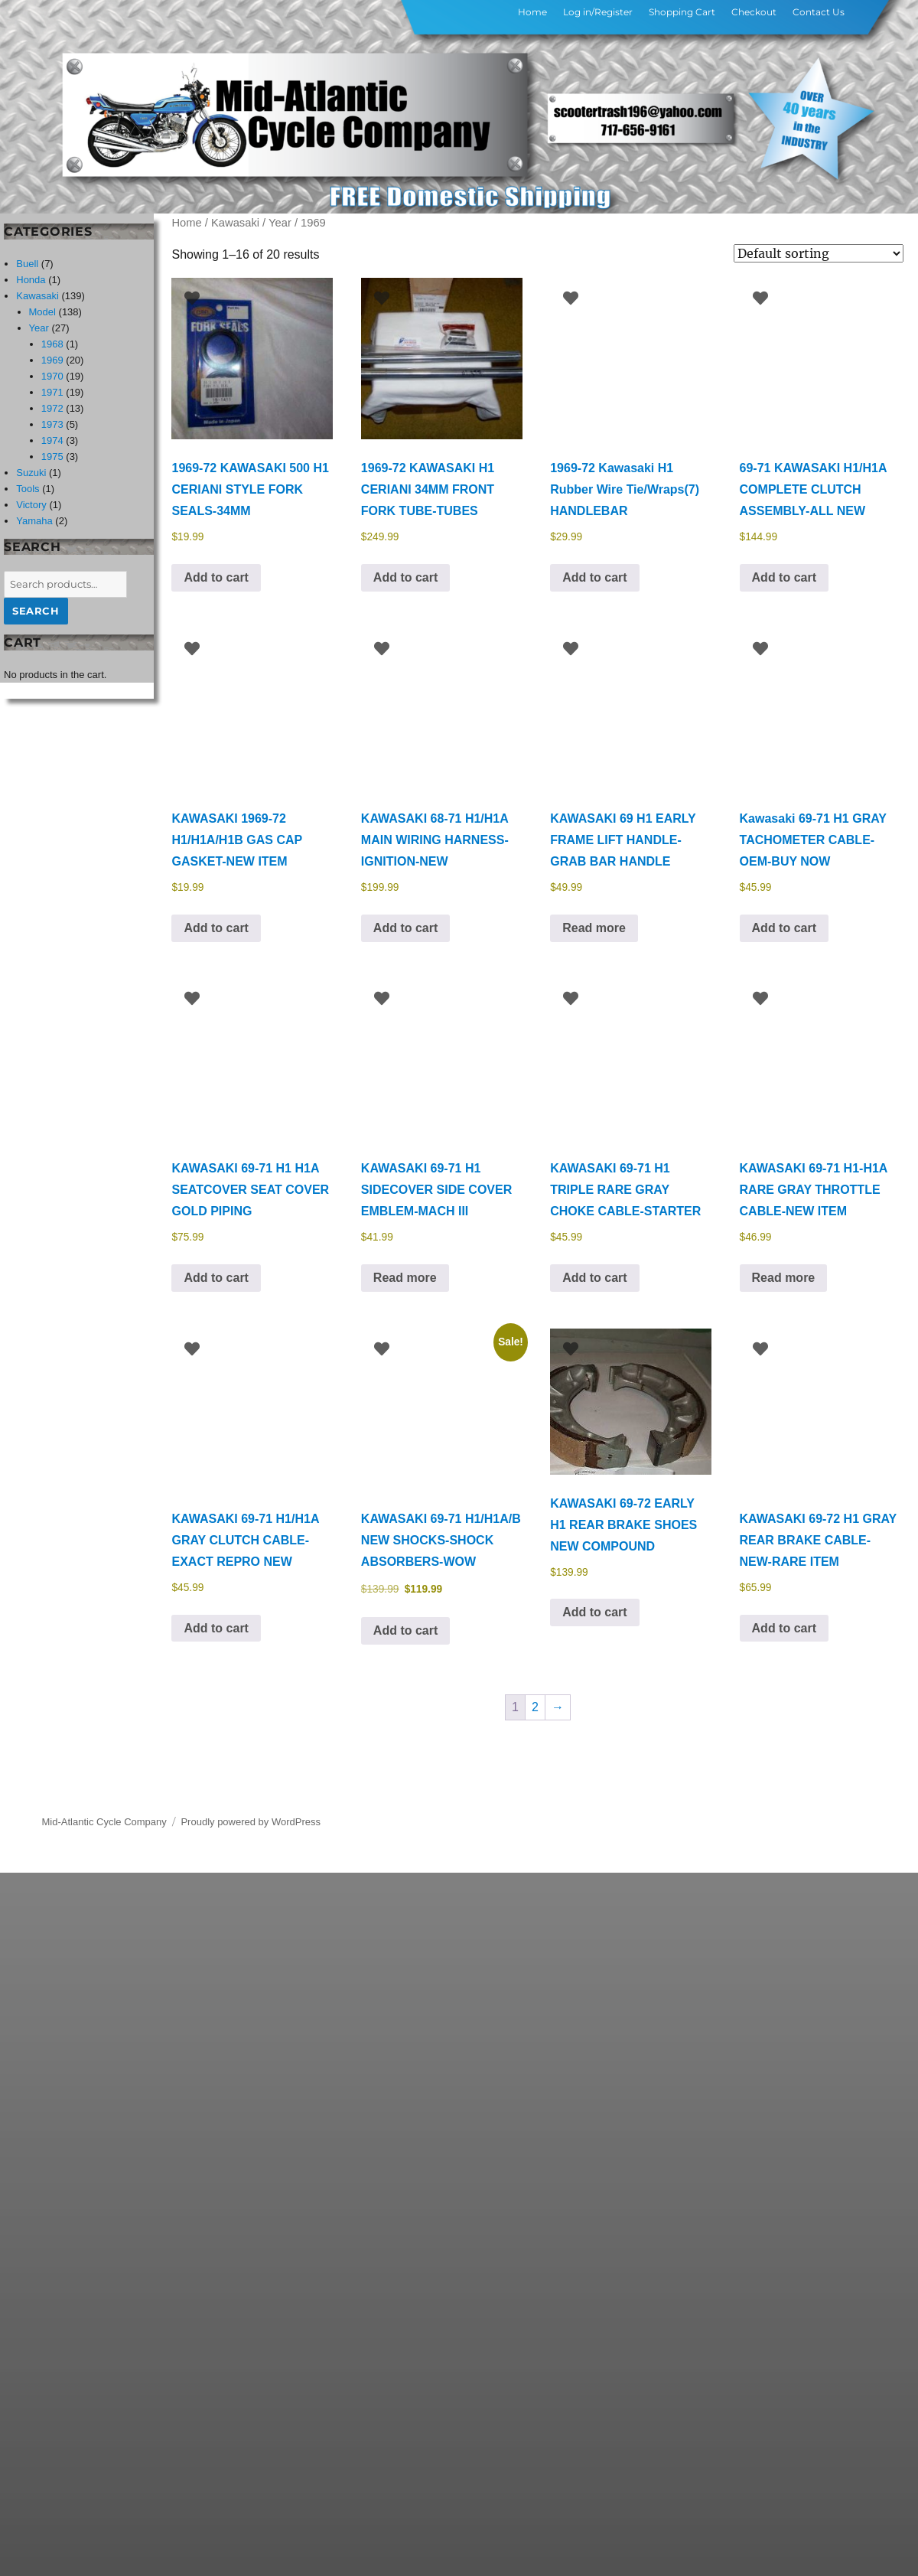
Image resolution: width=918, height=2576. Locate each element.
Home (532, 12)
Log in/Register (598, 12)
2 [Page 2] (535, 1707)
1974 (52, 440)
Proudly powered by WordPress (251, 1822)
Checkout (753, 12)
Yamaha (34, 521)
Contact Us (819, 12)
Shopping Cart (682, 12)
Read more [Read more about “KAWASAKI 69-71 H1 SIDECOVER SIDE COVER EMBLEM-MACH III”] (405, 1277)
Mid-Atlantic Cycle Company (104, 1822)
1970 (52, 376)
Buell (27, 263)
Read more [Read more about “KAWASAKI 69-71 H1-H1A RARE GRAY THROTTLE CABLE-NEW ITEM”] (783, 1277)
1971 (52, 392)
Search (36, 611)
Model (42, 312)
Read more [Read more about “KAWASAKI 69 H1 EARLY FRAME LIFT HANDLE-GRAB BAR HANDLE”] (594, 927)
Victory (31, 504)
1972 (52, 408)
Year (280, 223)
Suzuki (31, 472)
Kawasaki (235, 223)
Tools (27, 488)
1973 (52, 424)
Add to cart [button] (216, 577)
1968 (52, 344)
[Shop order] (818, 253)
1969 (52, 360)
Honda (30, 279)
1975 (52, 456)
